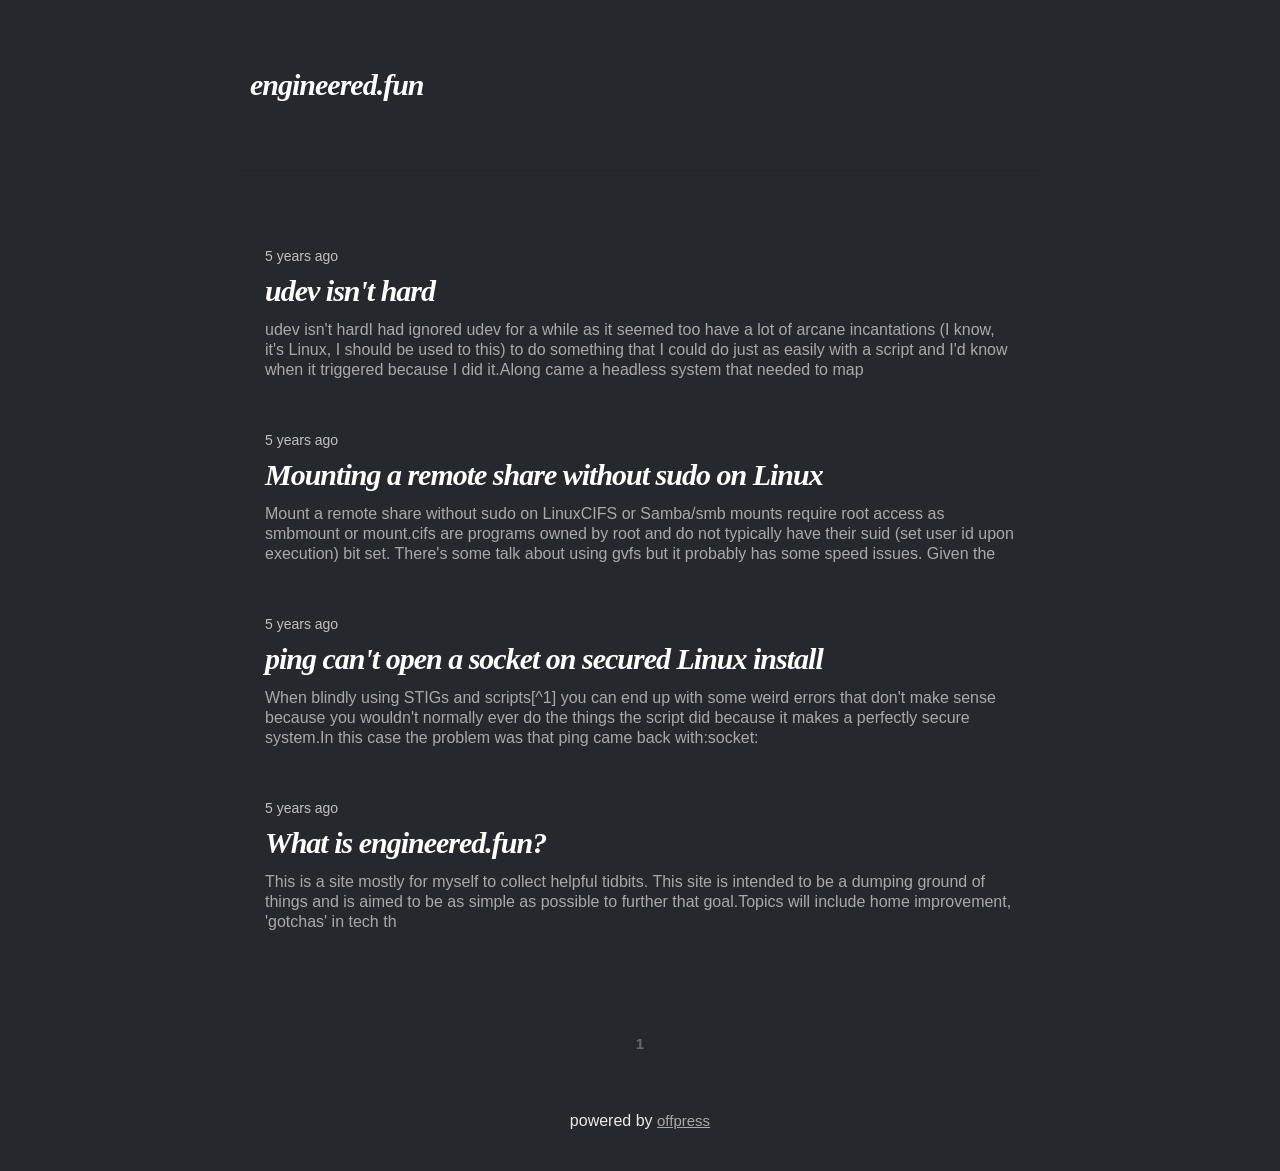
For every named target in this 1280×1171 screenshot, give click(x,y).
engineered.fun (337, 84)
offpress (683, 1120)
